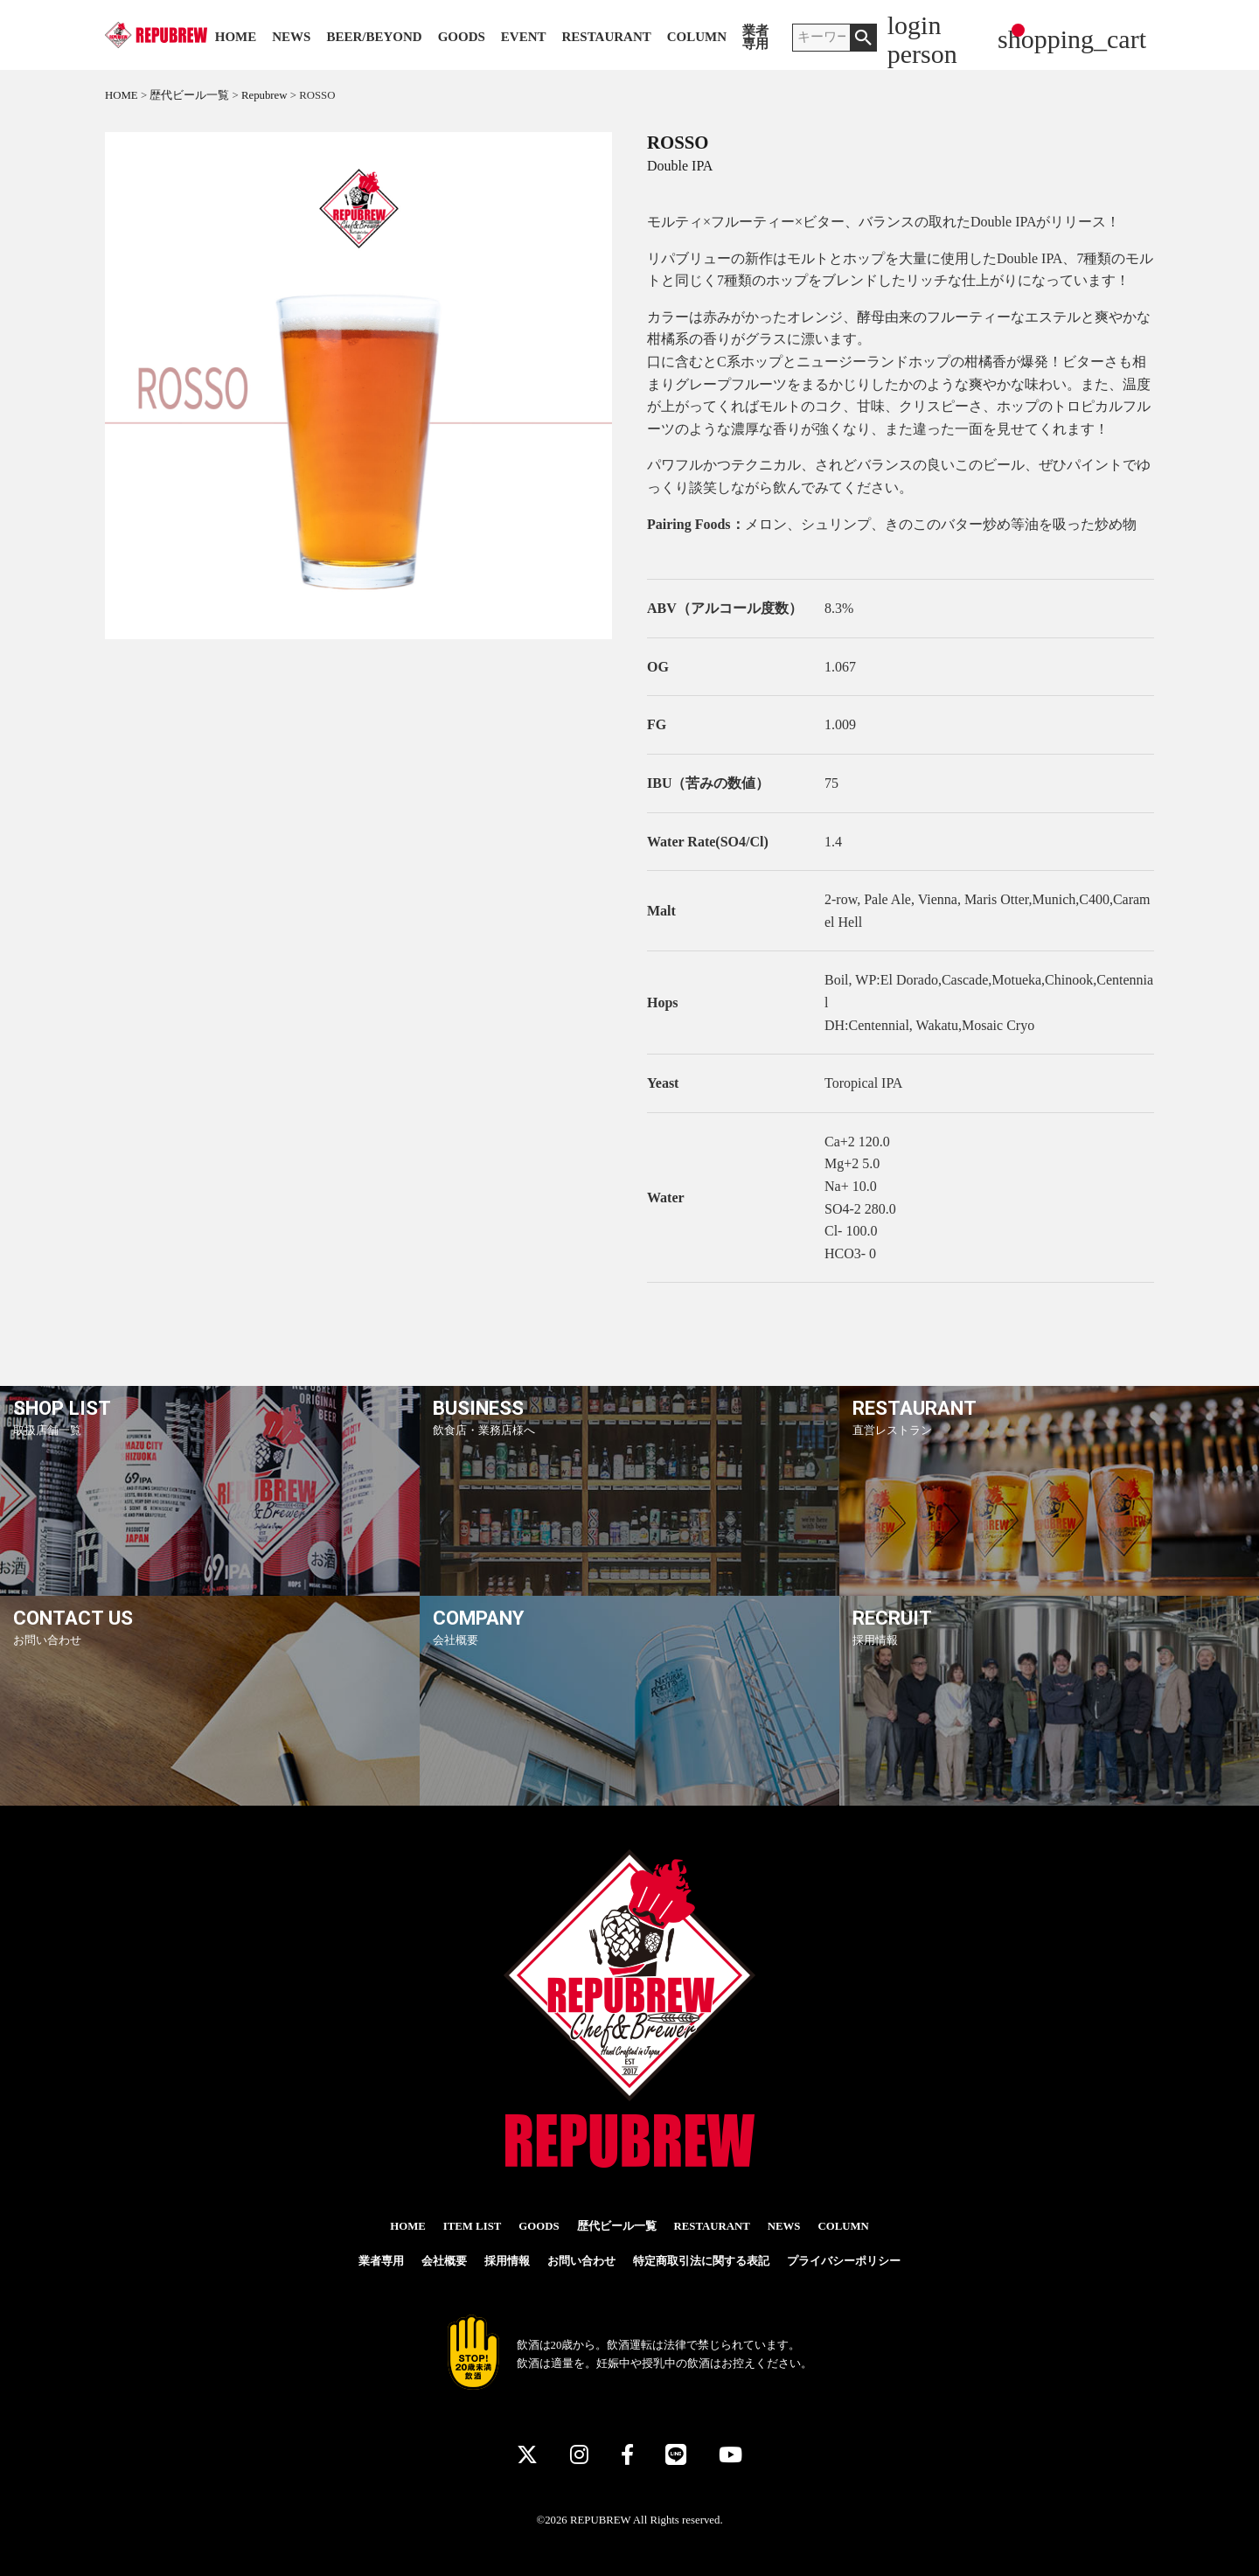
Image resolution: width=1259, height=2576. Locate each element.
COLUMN (697, 37)
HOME (236, 37)
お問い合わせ (581, 2261)
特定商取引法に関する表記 (701, 2261)
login (914, 24)
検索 (863, 37)
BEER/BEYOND (373, 37)
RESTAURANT (606, 37)
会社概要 (444, 2261)
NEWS (291, 37)
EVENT (523, 37)
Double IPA (680, 165)
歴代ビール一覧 (617, 2226)
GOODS (461, 37)
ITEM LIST (472, 2226)
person (922, 53)
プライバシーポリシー (844, 2261)
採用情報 (507, 2261)
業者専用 (755, 37)
